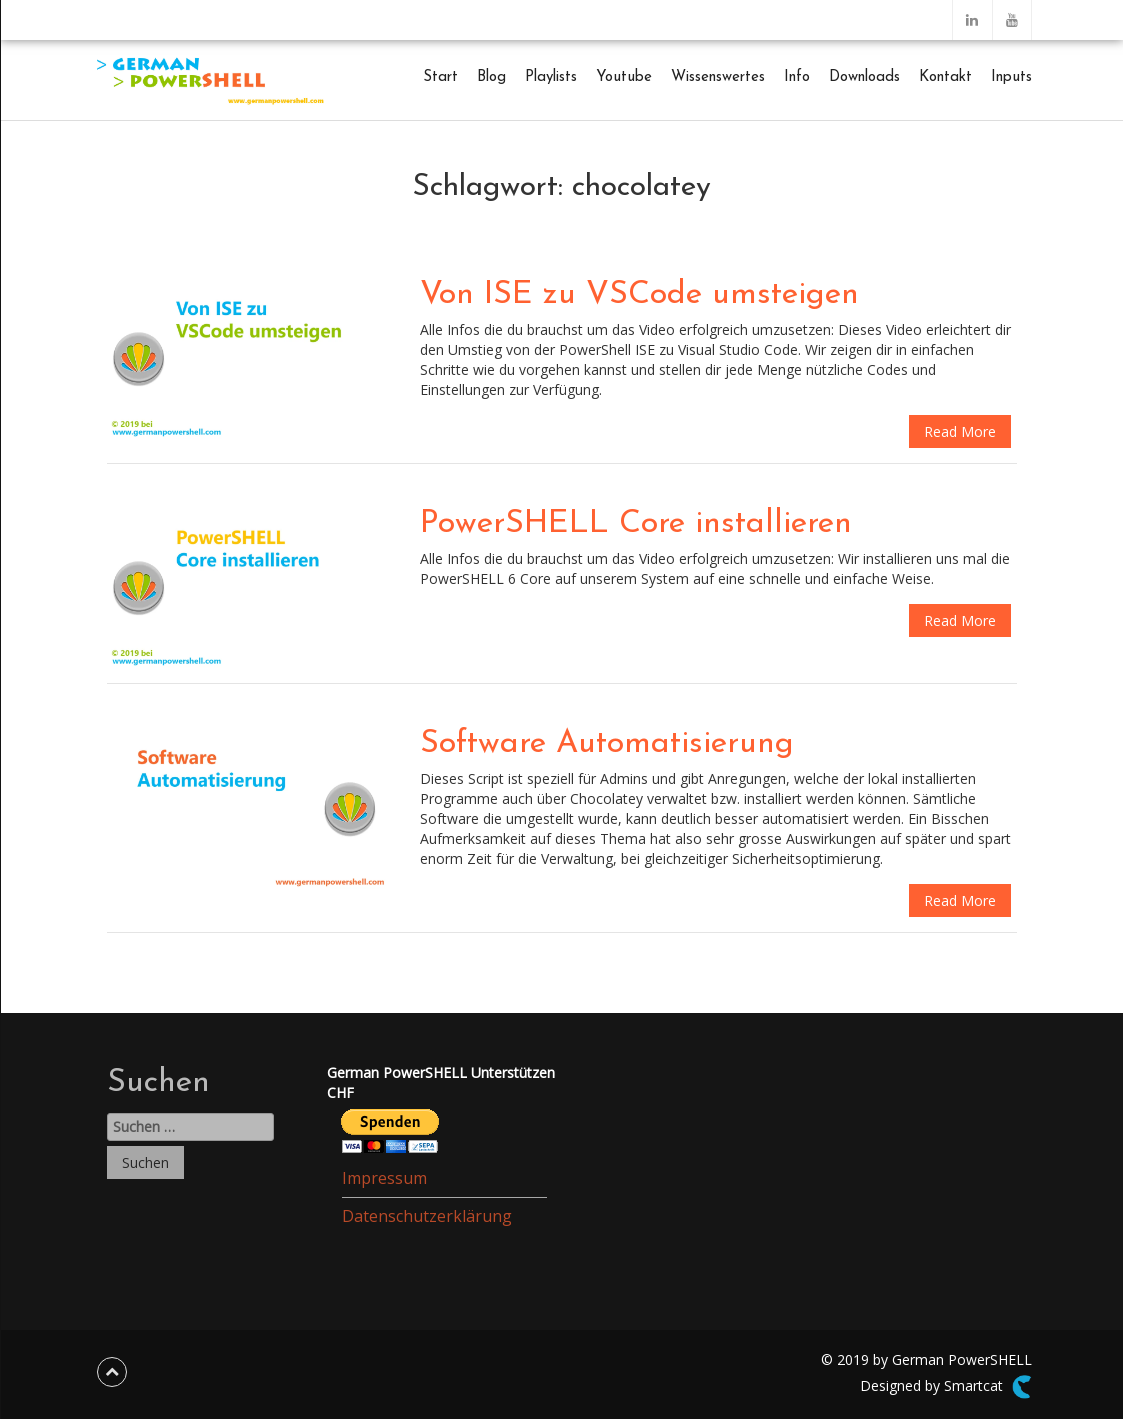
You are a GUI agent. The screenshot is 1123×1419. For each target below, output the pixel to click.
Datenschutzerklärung (427, 1216)
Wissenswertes (718, 77)
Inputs (1011, 77)
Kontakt (945, 77)
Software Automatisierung (607, 744)
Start (440, 77)
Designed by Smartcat (945, 1387)
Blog (491, 77)
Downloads (864, 77)
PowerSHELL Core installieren (636, 524)
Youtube (624, 77)
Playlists (551, 77)
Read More (960, 431)
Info (797, 77)
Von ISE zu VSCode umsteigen (639, 295)
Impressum (384, 1178)
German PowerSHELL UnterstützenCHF (441, 1082)
